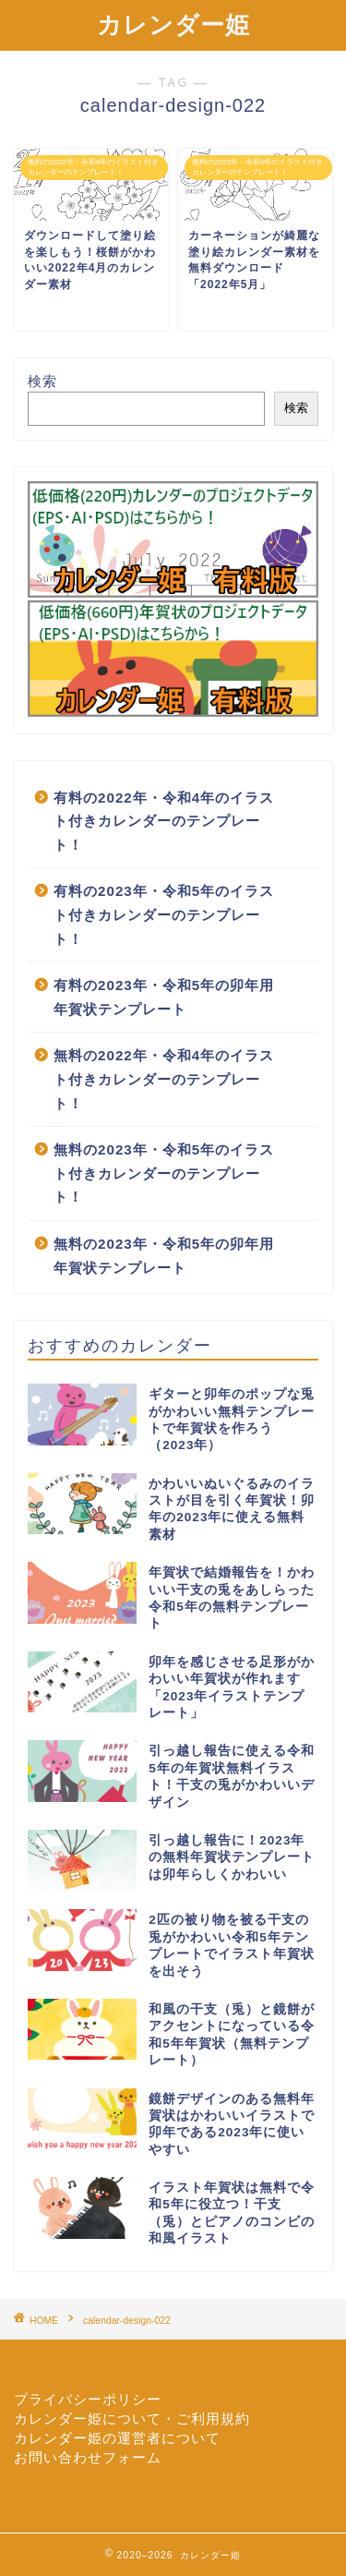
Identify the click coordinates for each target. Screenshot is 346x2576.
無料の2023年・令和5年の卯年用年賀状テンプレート (164, 1256)
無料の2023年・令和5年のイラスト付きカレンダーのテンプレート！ (164, 1173)
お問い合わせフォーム (87, 2457)
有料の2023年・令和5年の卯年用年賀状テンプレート (164, 997)
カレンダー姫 (173, 24)
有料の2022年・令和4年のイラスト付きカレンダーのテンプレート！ (164, 821)
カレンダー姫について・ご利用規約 (132, 2418)
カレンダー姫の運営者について (117, 2438)
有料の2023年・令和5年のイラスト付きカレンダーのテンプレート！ (164, 914)
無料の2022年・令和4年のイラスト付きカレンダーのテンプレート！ (164, 1078)
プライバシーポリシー (87, 2399)
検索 (42, 381)
